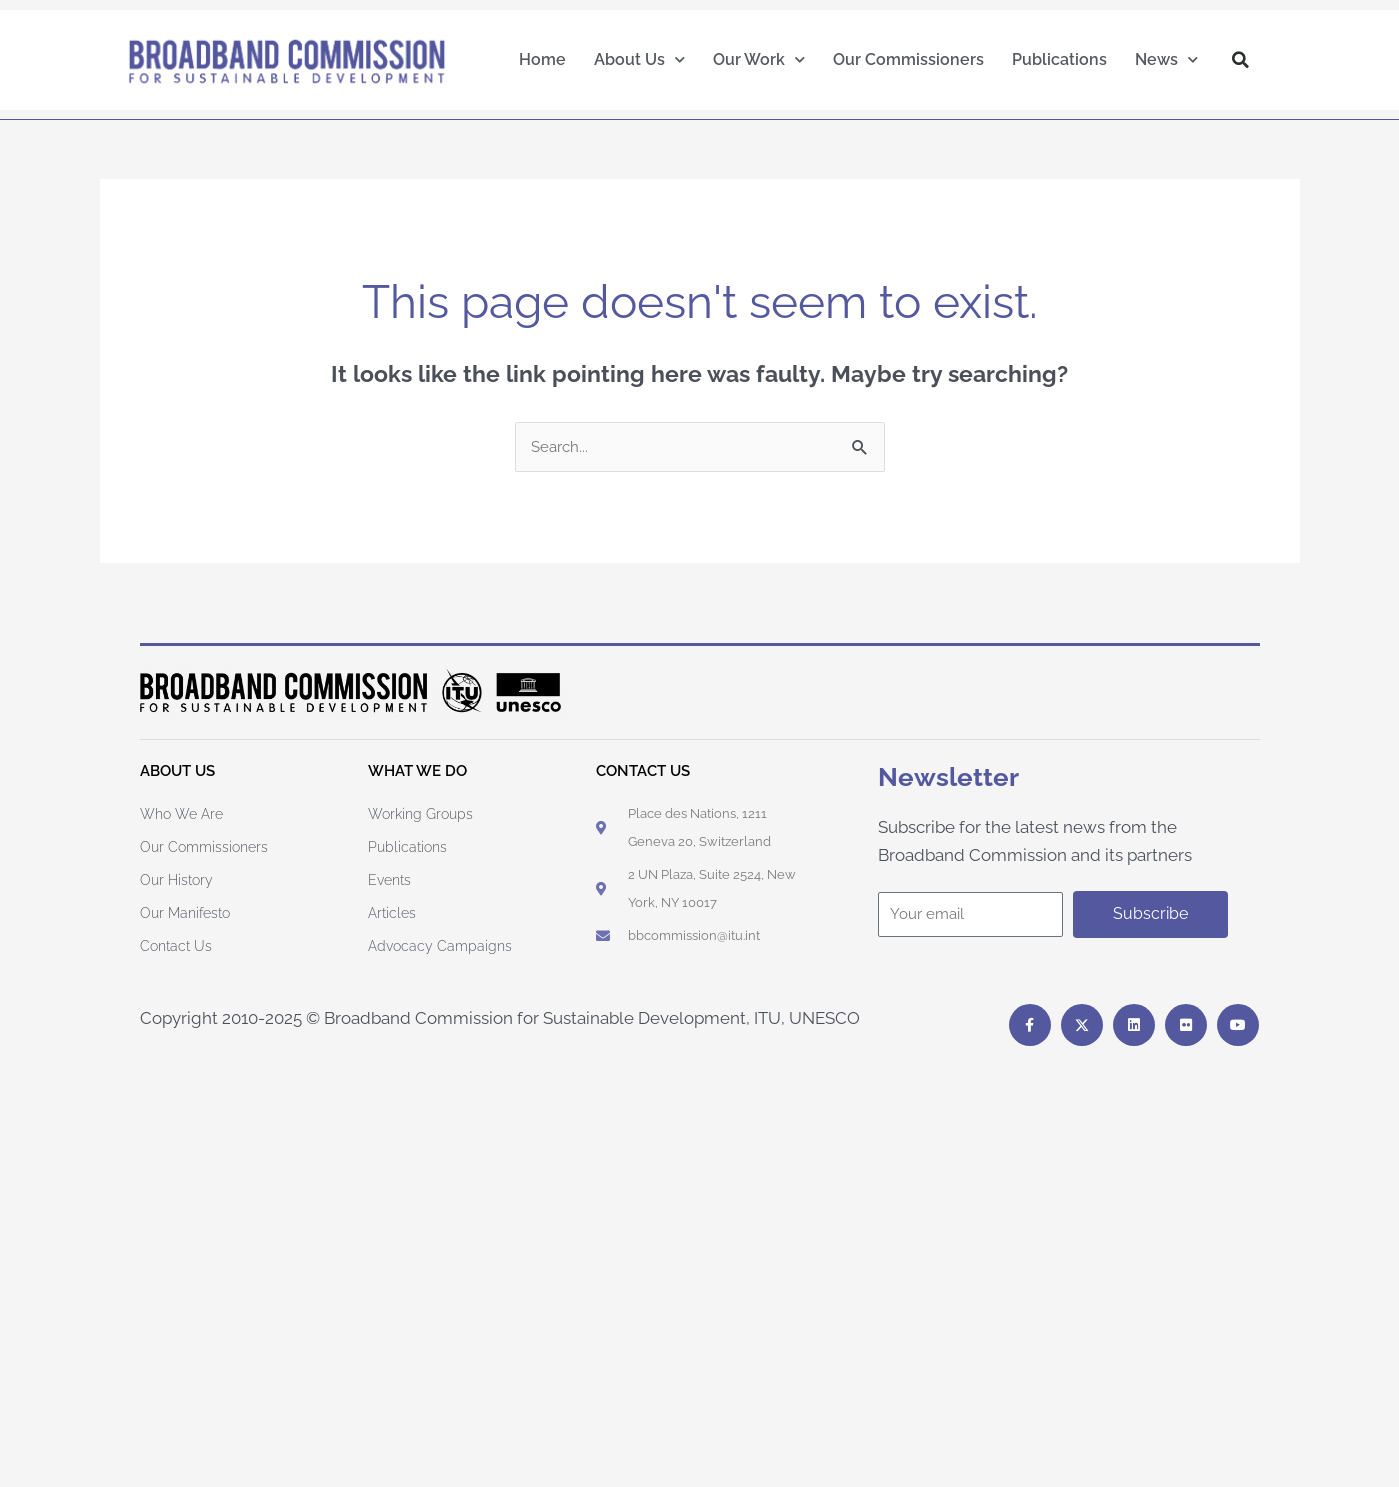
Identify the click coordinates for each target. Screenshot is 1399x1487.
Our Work (759, 59)
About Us (639, 59)
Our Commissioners (908, 59)
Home (542, 59)
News (1166, 59)
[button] (1240, 60)
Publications (1059, 59)
